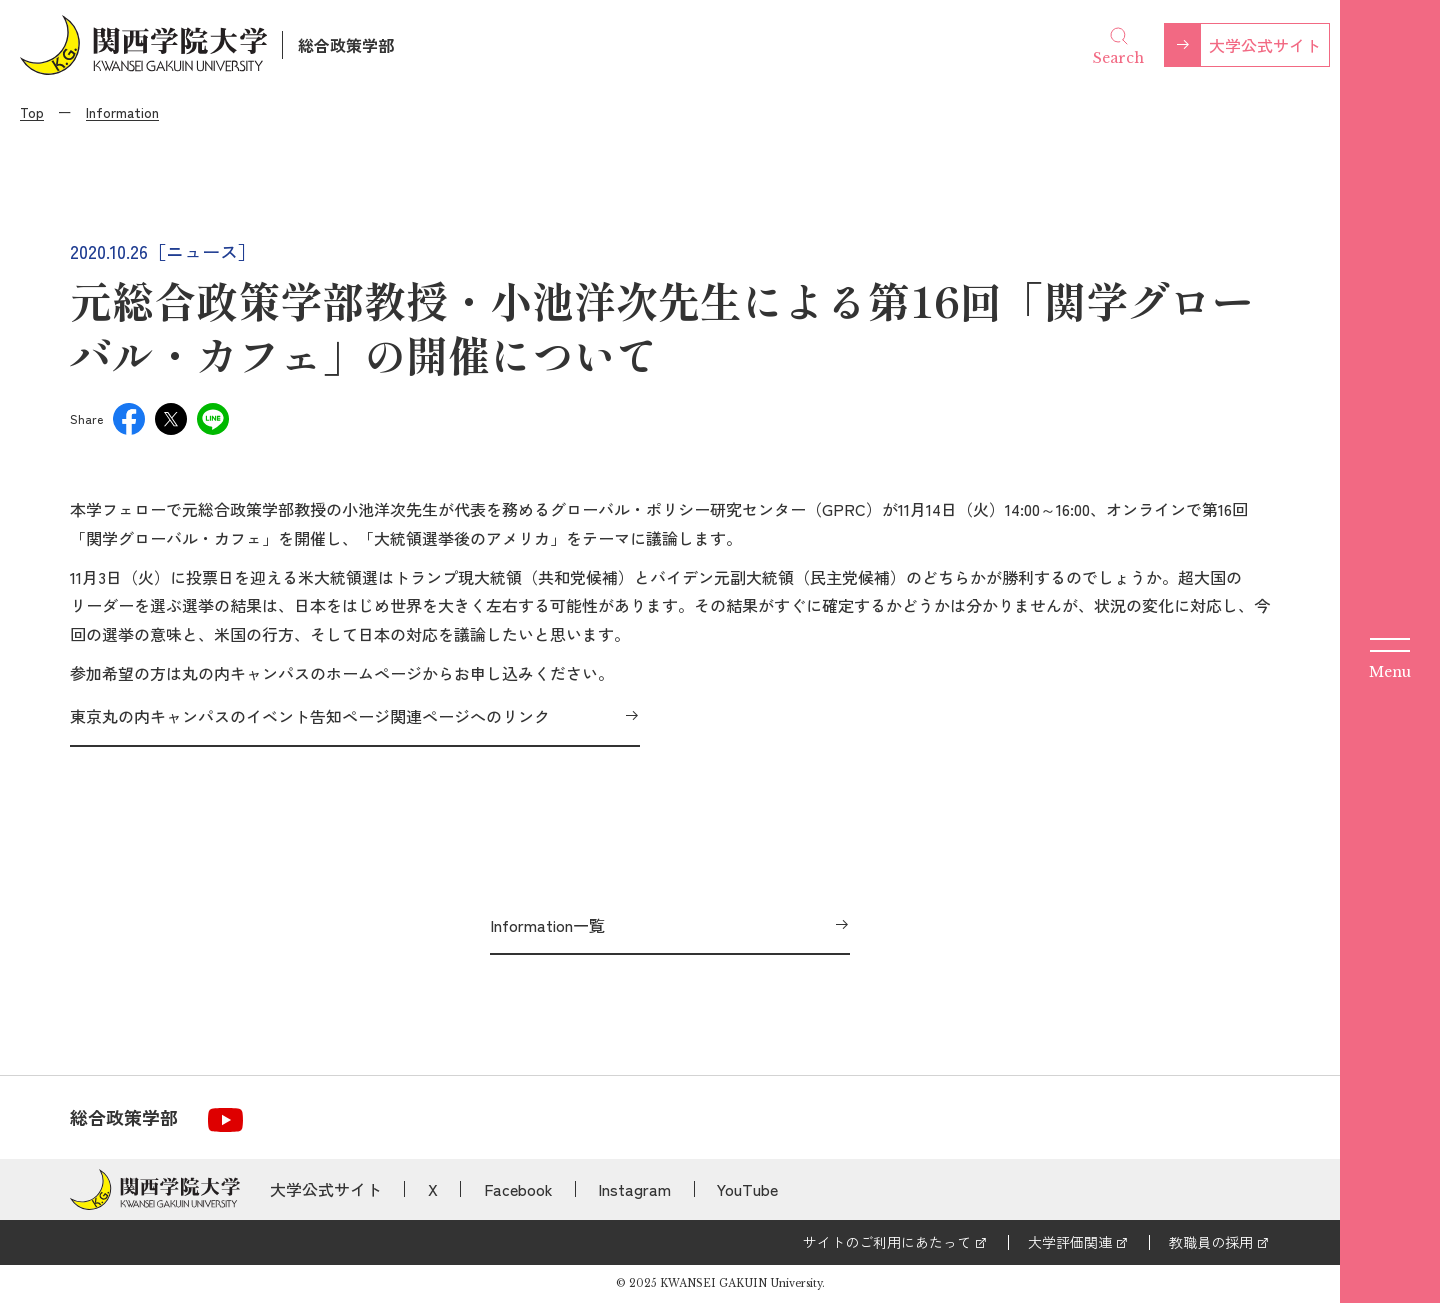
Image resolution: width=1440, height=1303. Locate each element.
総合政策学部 (346, 45)
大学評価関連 (1070, 1242)
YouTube (747, 1189)
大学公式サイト (1265, 45)
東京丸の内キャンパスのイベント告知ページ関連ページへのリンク (310, 716)
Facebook (518, 1189)
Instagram (634, 1189)
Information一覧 (547, 925)
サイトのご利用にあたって (887, 1242)
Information (122, 112)
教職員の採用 (1211, 1242)
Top (32, 112)
